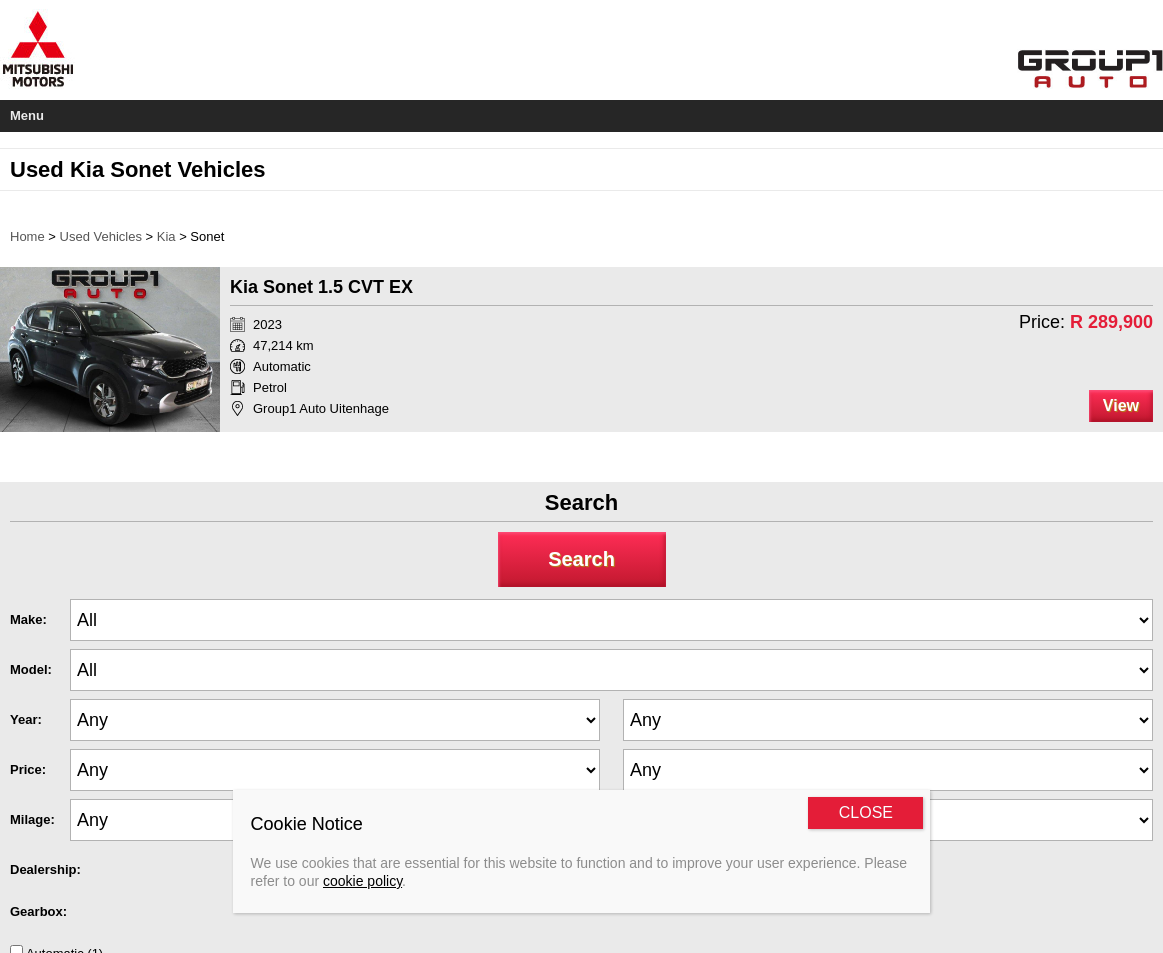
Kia (166, 236)
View (1121, 405)
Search (581, 559)
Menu (27, 115)
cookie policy (362, 881)
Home (27, 236)
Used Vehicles (101, 236)
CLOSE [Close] (866, 812)
